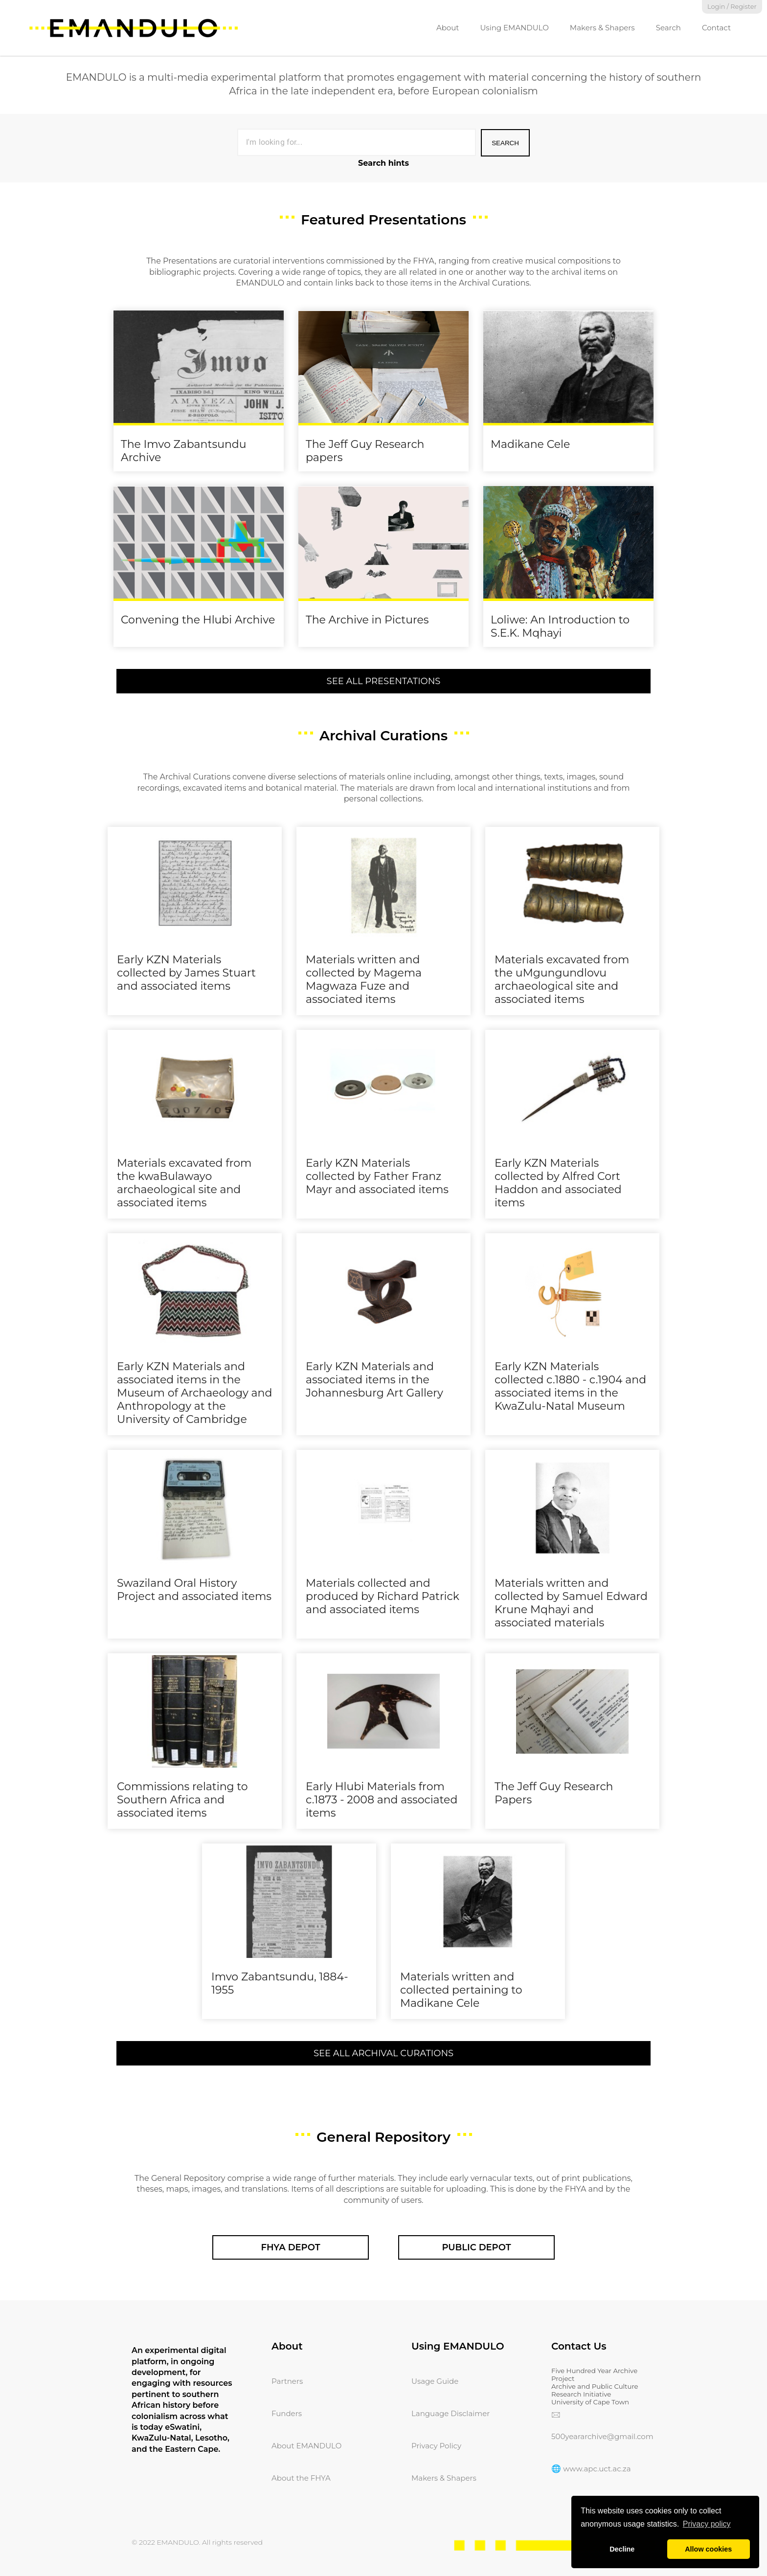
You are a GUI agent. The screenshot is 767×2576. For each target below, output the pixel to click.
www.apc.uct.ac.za (597, 2468)
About (447, 27)
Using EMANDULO (514, 27)
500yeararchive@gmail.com (602, 2436)
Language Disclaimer (450, 2413)
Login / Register (732, 6)
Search (668, 27)
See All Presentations (384, 681)
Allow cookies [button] (708, 2549)
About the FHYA (301, 2478)
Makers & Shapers (602, 27)
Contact (716, 27)
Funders (286, 2413)
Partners (287, 2381)
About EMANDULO (306, 2445)
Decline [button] (621, 2549)
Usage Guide (434, 2381)
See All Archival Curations (383, 2053)
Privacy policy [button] (707, 2524)
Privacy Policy (436, 2445)
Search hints (383, 163)
